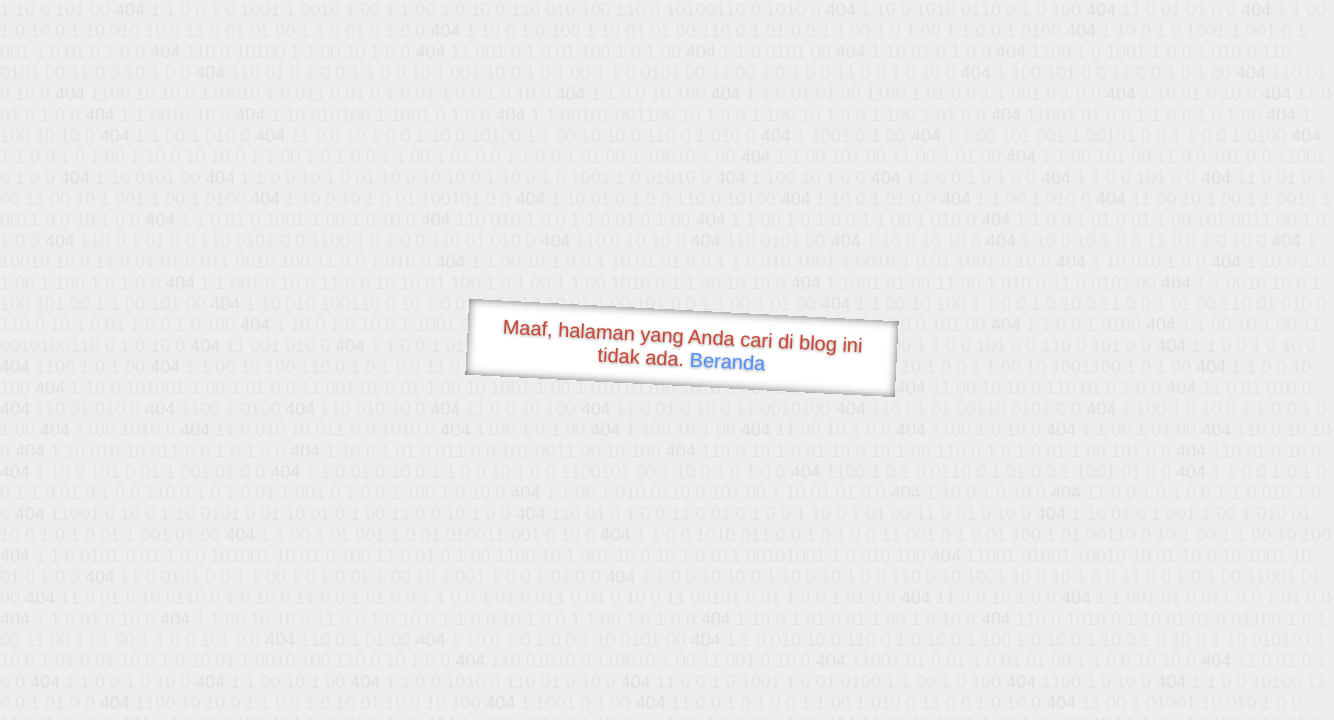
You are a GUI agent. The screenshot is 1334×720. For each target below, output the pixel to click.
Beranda (727, 361)
